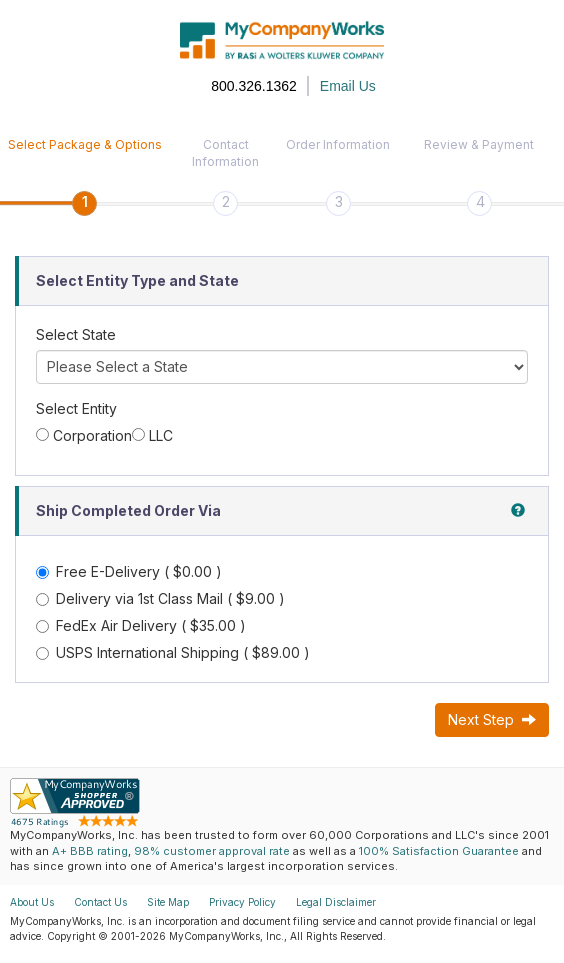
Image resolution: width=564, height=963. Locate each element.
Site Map (168, 902)
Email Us (348, 86)
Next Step (492, 719)
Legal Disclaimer (336, 902)
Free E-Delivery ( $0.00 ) (129, 571)
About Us (32, 902)
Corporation (92, 435)
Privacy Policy (242, 902)
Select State (76, 334)
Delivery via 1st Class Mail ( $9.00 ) (160, 598)
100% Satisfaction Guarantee (439, 851)
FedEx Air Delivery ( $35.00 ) (141, 625)
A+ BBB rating (90, 851)
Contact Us (100, 902)
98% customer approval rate (212, 851)
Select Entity (76, 408)
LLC (161, 435)
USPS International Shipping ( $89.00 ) (173, 652)
